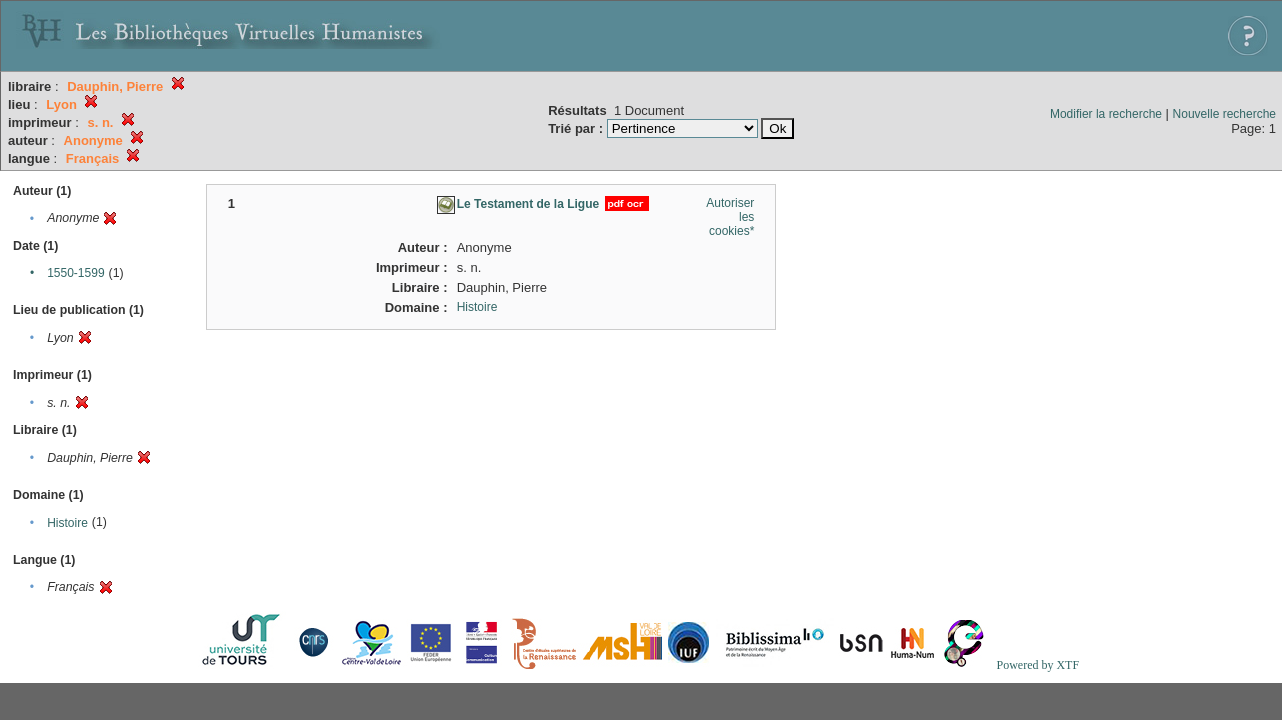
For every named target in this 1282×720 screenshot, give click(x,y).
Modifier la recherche (1106, 114)
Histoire (67, 523)
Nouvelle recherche (1224, 114)
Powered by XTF (1037, 665)
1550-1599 (75, 273)
